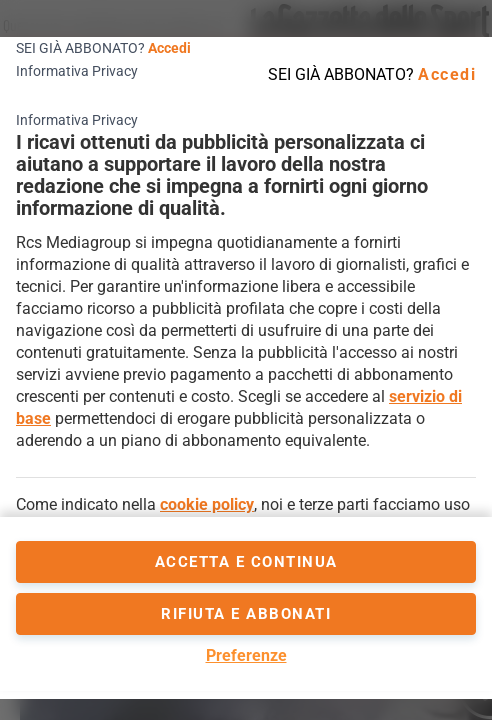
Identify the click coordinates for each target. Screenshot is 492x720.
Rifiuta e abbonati (246, 614)
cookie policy (207, 504)
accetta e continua (246, 562)
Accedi (169, 48)
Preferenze (246, 655)
